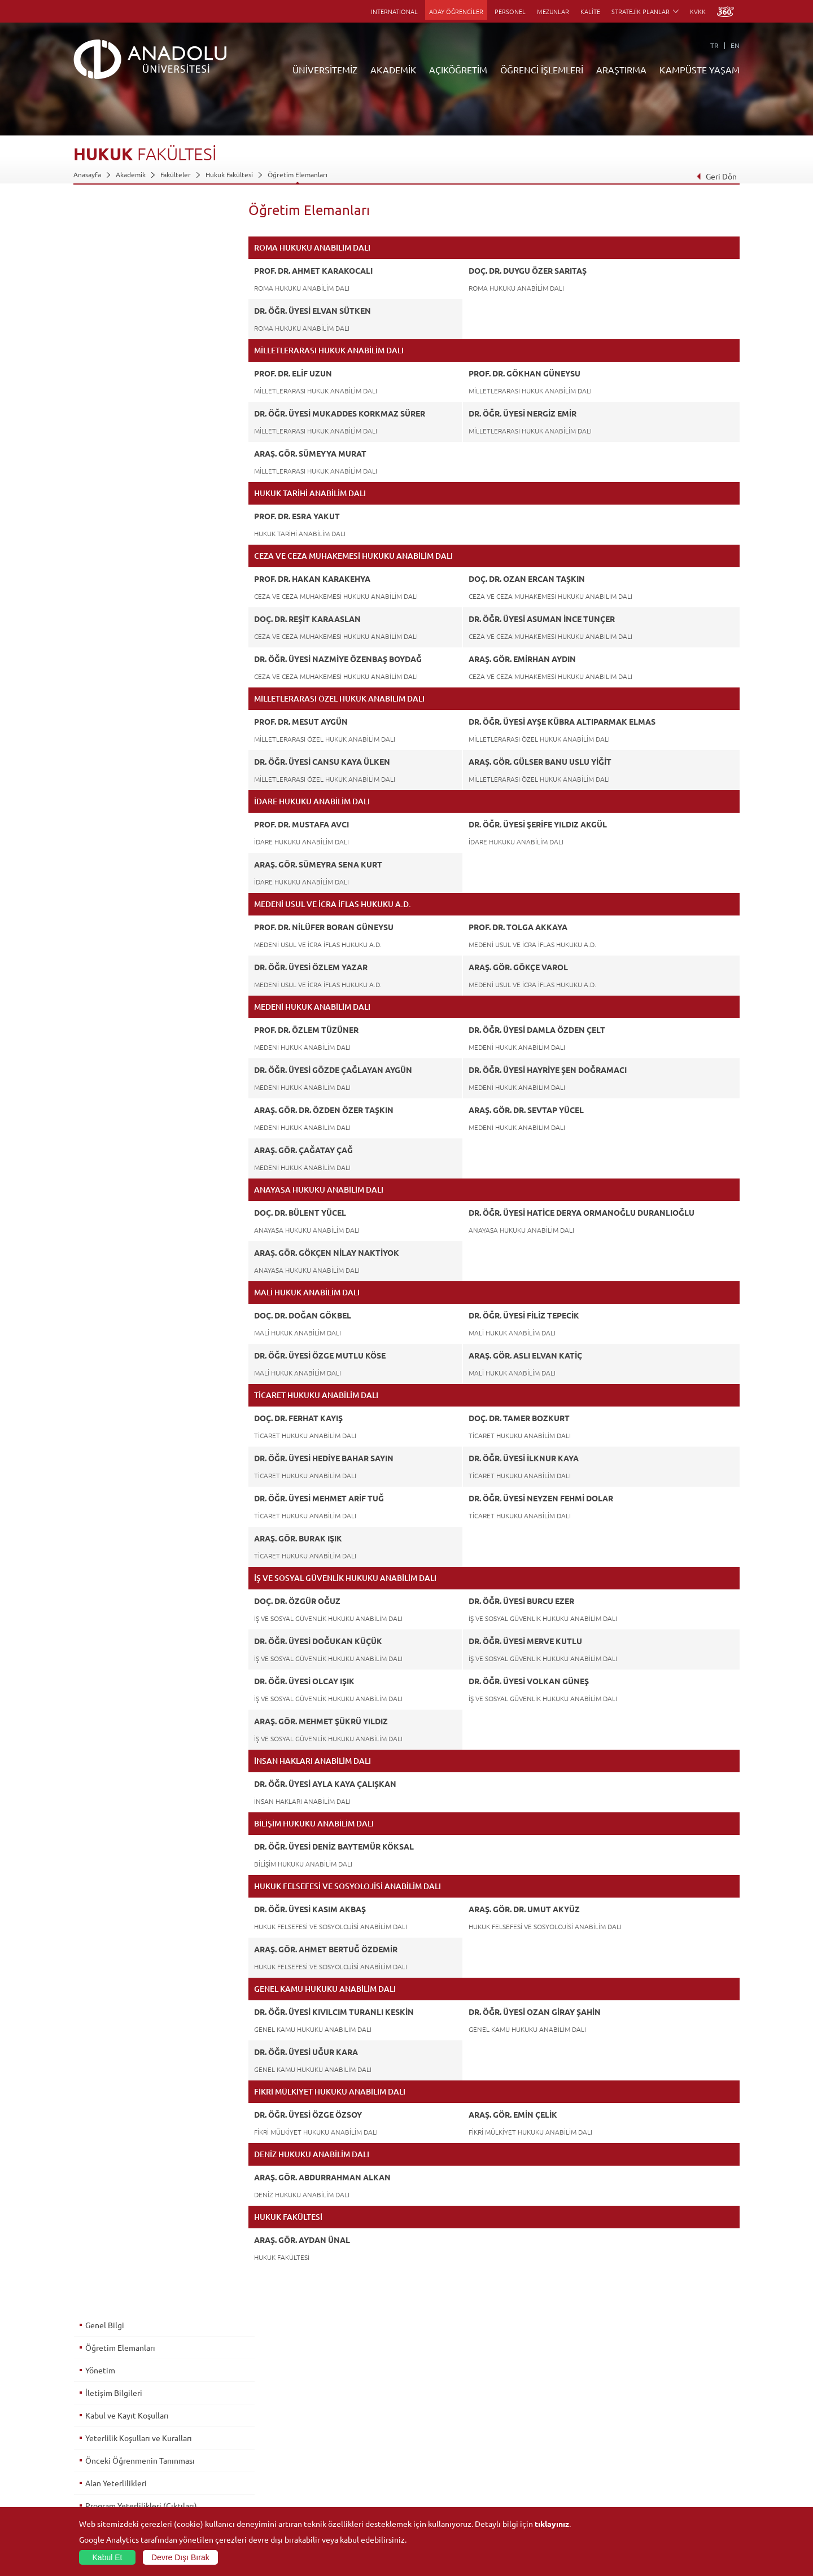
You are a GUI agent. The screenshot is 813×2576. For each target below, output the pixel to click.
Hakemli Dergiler (542, 2453)
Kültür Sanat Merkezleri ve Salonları (681, 2414)
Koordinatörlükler (543, 2427)
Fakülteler (175, 174)
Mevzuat (86, 2492)
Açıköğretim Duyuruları (331, 2401)
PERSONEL (510, 11)
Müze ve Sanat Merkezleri (666, 2427)
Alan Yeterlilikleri (115, 372)
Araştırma (310, 2440)
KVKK (698, 11)
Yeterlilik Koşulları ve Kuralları (138, 327)
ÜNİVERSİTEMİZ (324, 69)
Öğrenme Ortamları (325, 2492)
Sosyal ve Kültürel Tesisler (666, 2401)
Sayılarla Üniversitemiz (107, 2414)
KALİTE (590, 11)
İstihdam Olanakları (119, 552)
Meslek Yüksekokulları (217, 2427)
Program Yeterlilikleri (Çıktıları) (140, 394)
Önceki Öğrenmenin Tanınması (139, 349)
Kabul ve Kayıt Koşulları (126, 304)
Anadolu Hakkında (100, 2401)
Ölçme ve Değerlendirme (129, 485)
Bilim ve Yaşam (538, 2505)
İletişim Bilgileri (113, 282)
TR (714, 45)
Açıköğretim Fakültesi (328, 2414)
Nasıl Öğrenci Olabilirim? (332, 2466)
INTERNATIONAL (394, 11)
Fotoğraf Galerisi (652, 2492)
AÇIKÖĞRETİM (458, 69)
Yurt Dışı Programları (327, 2453)
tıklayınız (552, 2523)
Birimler (528, 2401)
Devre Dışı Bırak (180, 2557)
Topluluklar (643, 2453)
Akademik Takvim (321, 2479)
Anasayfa (87, 174)
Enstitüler (199, 2414)
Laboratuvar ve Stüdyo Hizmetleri (567, 2492)
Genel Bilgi (104, 214)
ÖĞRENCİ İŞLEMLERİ (541, 69)
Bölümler (87, 2440)
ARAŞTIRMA (621, 69)
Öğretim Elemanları (297, 174)
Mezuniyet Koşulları (120, 507)
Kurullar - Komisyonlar (107, 2453)
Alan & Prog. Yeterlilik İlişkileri (138, 440)
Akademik (131, 174)
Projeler (528, 2440)
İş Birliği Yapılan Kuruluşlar (114, 2466)
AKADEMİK (393, 69)
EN (735, 45)
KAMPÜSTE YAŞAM (699, 69)
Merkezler (532, 2414)
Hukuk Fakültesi (229, 174)
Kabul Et (108, 2557)
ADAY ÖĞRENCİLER (456, 11)
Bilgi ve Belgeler (98, 2479)
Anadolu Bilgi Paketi (436, 2427)
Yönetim (100, 259)
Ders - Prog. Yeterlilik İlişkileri (137, 462)
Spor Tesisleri (646, 2440)
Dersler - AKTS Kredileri (126, 417)
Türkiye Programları (325, 2427)
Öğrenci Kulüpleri (653, 2466)
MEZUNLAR (553, 11)
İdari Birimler (93, 2427)
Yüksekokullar (205, 2440)
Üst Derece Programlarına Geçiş (141, 530)
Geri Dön (716, 176)
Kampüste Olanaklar (657, 2479)
